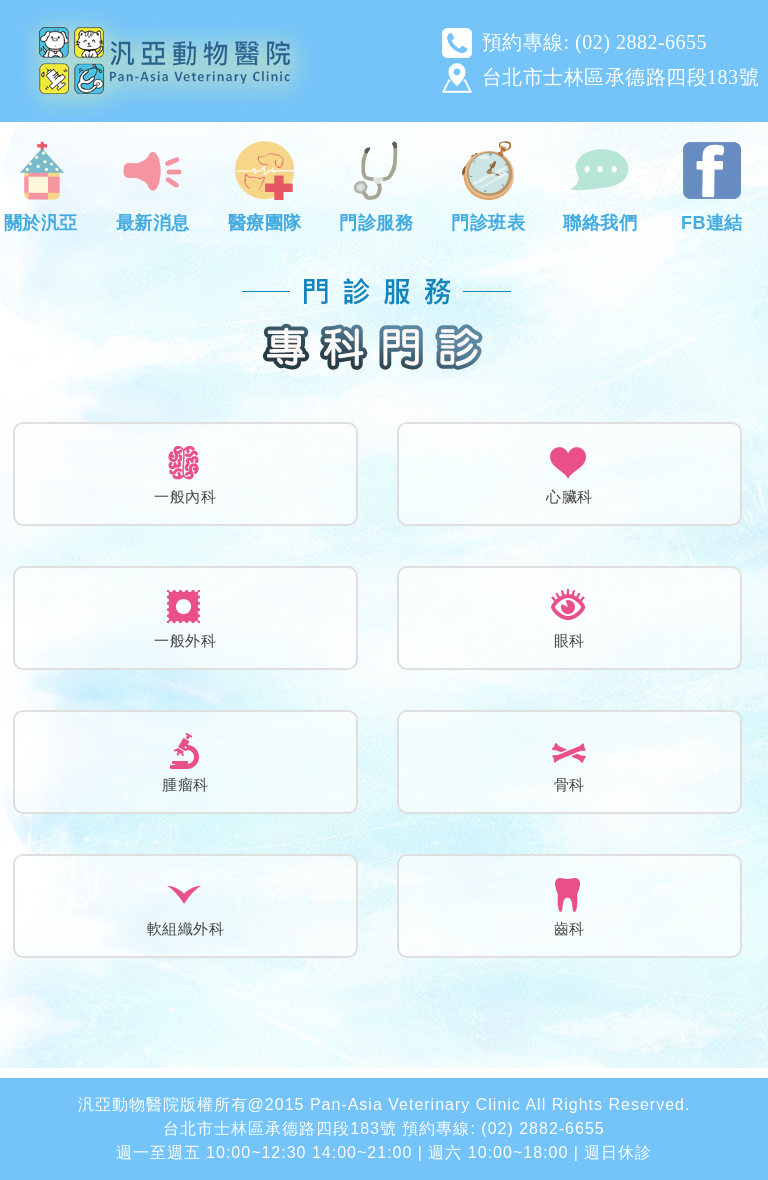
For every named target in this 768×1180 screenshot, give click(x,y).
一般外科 (185, 640)
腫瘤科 (185, 784)
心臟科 (569, 496)
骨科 (569, 784)
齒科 (569, 928)
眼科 (569, 640)
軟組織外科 (186, 928)
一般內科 (185, 496)
